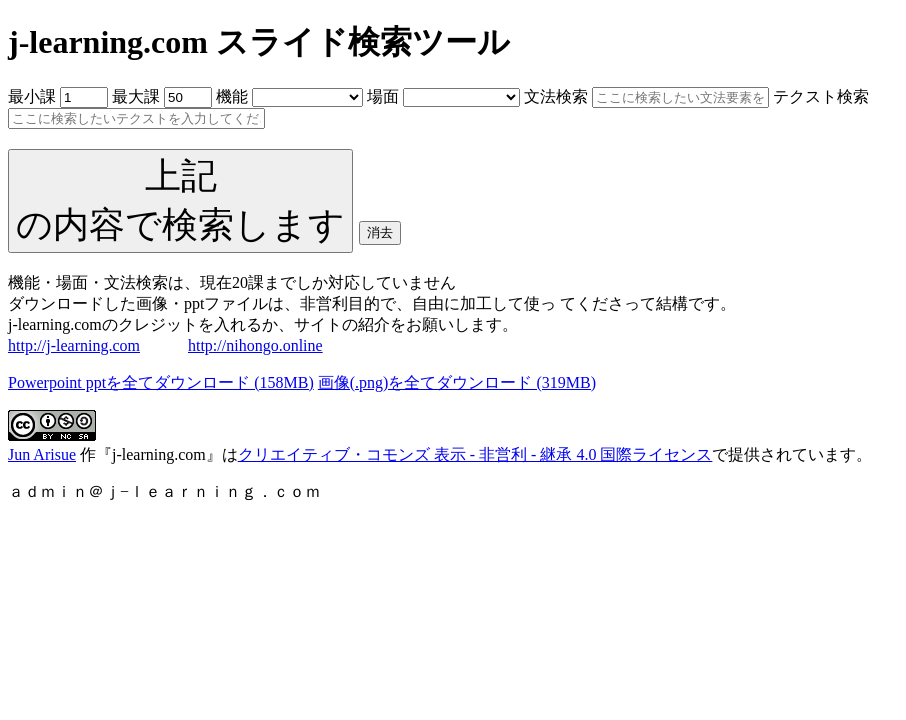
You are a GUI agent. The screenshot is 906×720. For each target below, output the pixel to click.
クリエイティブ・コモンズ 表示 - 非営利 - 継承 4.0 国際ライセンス (475, 454)
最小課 (32, 96)
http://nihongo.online (255, 345)
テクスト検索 (821, 96)
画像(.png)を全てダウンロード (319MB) (457, 382)
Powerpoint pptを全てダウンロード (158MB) (161, 382)
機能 (232, 96)
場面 (383, 96)
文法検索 (556, 96)
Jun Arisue (42, 454)
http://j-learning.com (74, 345)
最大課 (136, 96)
